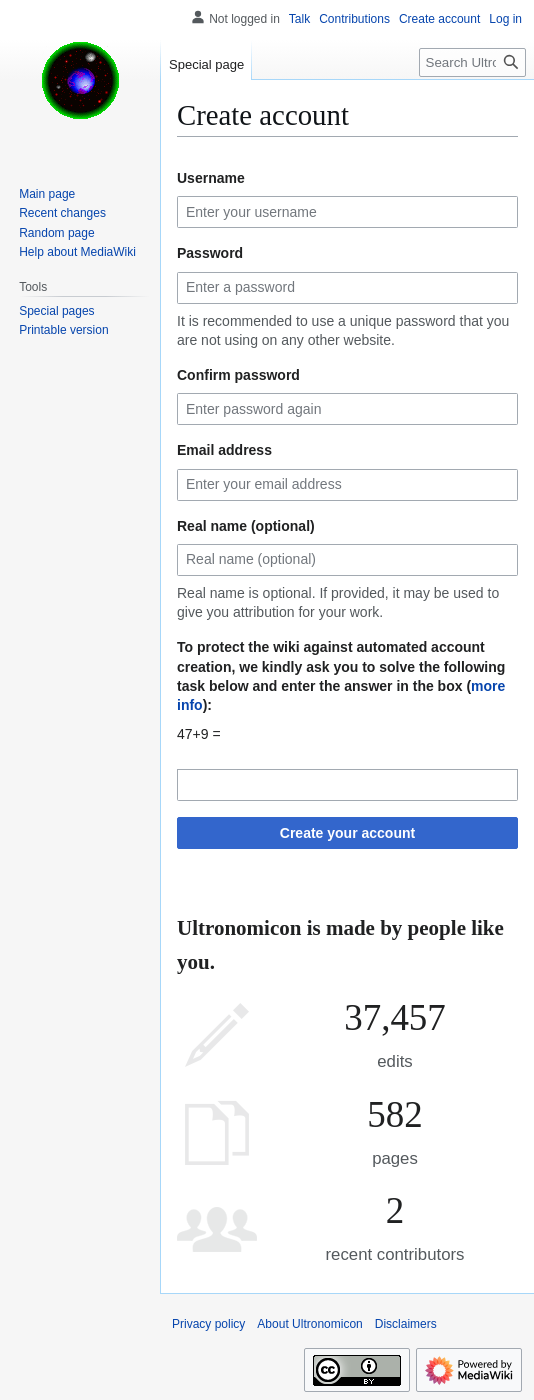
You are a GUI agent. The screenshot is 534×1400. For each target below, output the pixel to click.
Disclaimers (406, 1324)
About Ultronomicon (309, 1324)
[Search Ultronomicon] (472, 62)
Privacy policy (208, 1324)
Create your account (347, 833)
